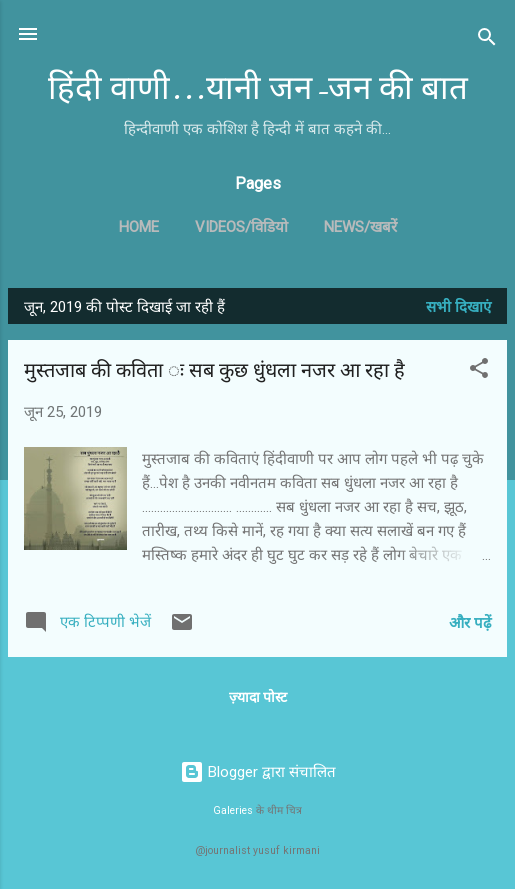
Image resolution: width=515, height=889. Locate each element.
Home (139, 227)
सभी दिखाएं (458, 307)
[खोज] (487, 40)
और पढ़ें (470, 623)
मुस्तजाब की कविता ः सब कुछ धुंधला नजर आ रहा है (214, 370)
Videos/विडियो (241, 227)
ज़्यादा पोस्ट (258, 697)
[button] (479, 371)
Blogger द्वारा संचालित (258, 772)
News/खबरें (360, 227)
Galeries (233, 810)
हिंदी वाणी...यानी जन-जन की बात (258, 88)
